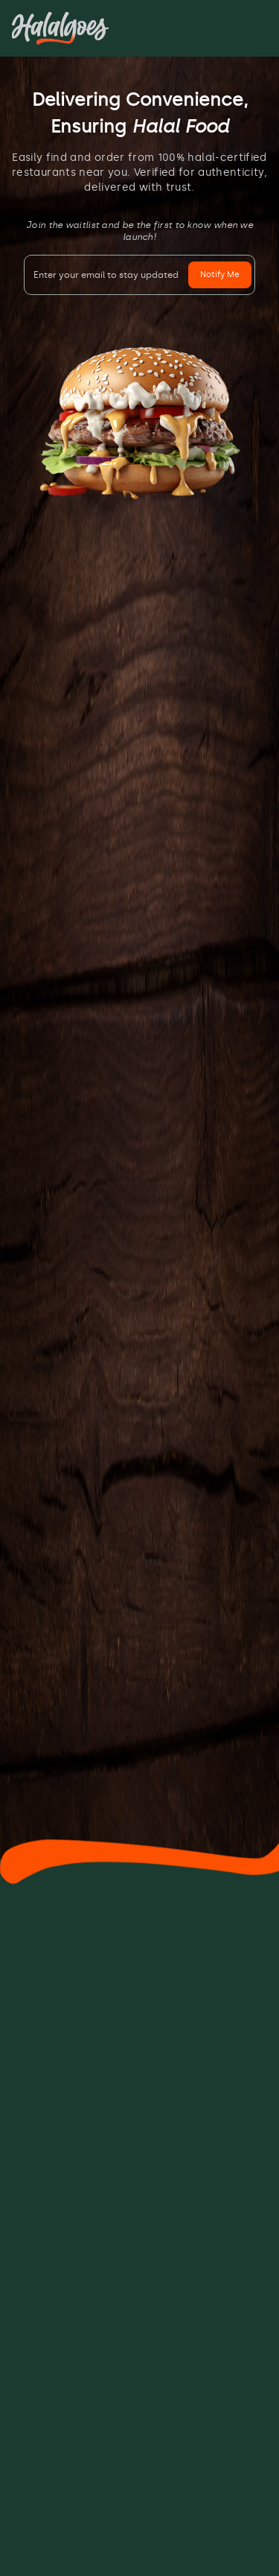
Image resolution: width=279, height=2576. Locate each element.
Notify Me (220, 274)
